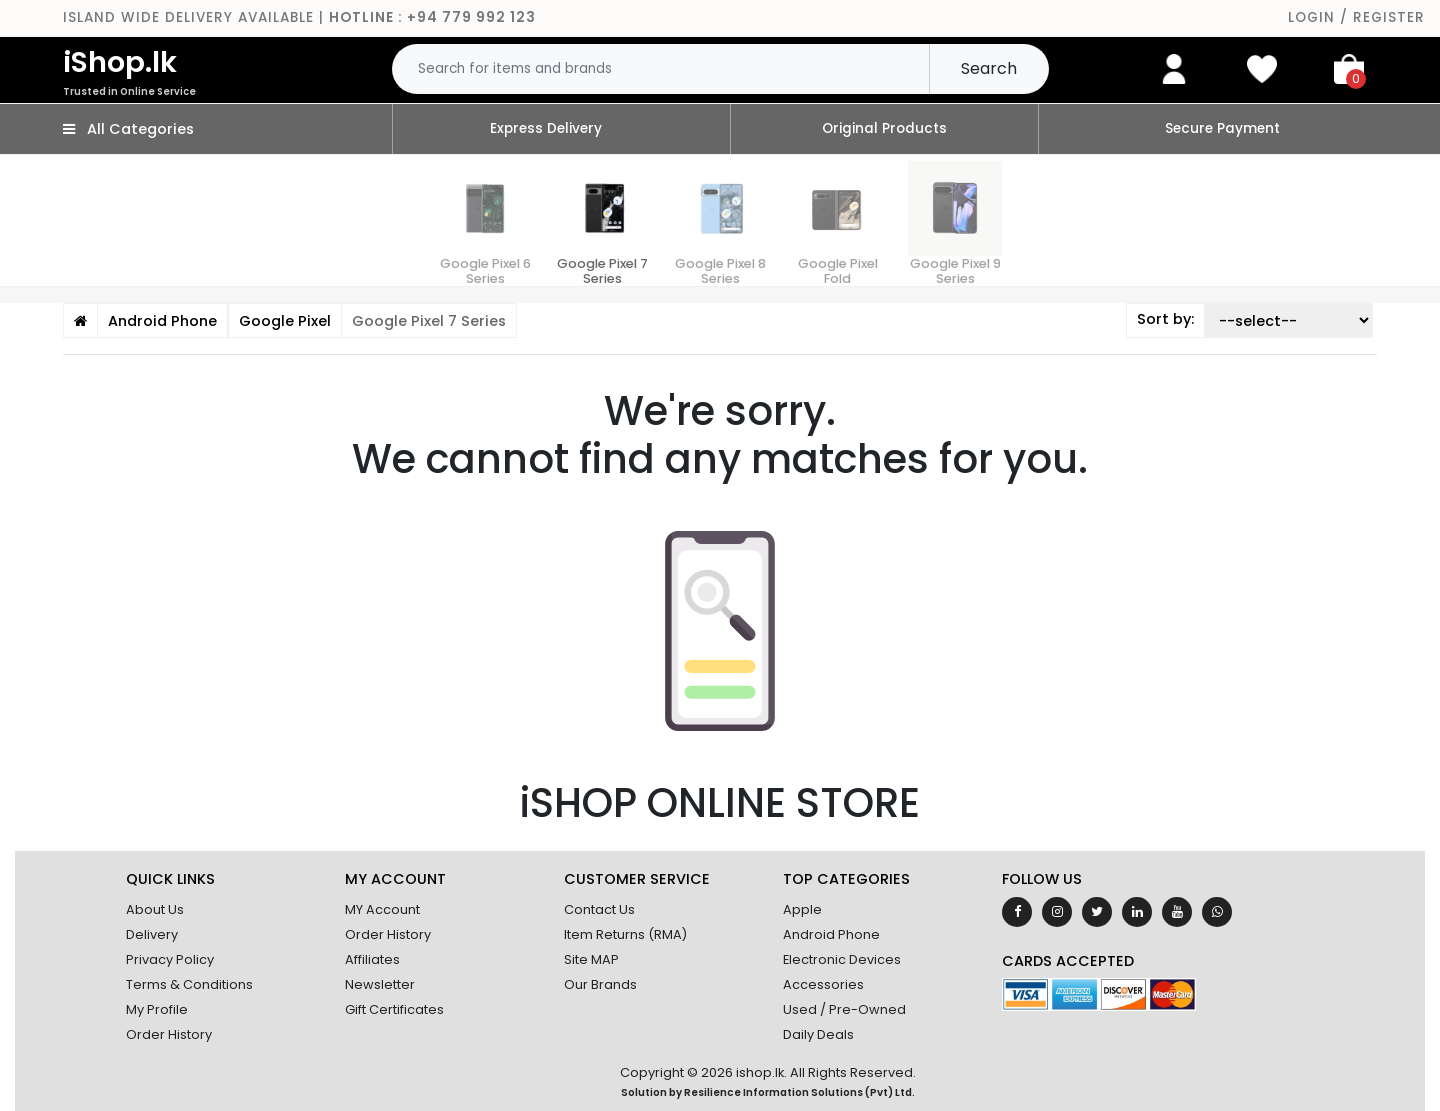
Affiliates (372, 959)
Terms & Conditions (189, 984)
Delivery (152, 934)
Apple (802, 909)
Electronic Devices (842, 959)
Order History (169, 1034)
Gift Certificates (394, 1009)
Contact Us (599, 909)
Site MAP (591, 959)
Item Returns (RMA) (625, 934)
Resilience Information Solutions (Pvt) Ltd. (799, 1092)
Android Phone (831, 934)
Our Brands (600, 984)
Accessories (823, 984)
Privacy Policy (170, 959)
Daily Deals (818, 1034)
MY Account (382, 909)
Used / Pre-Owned (844, 1009)
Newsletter (380, 984)
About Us (155, 909)
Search (989, 68)
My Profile (157, 1009)
